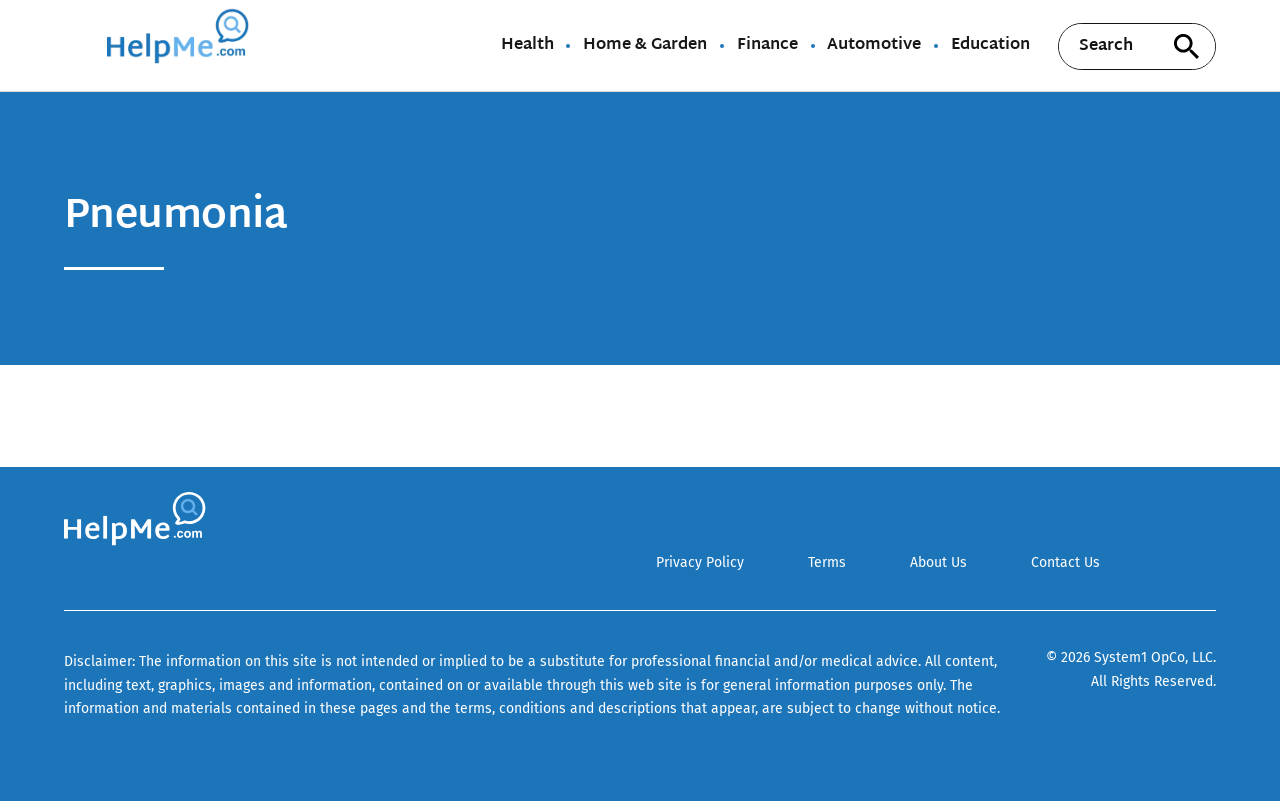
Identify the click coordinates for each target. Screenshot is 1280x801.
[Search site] (1186, 46)
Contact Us (1065, 562)
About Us (938, 562)
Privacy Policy (700, 562)
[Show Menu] (77, 44)
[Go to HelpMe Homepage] (181, 45)
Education (990, 46)
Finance (767, 46)
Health (527, 46)
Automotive (874, 46)
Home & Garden (645, 46)
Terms (827, 562)
